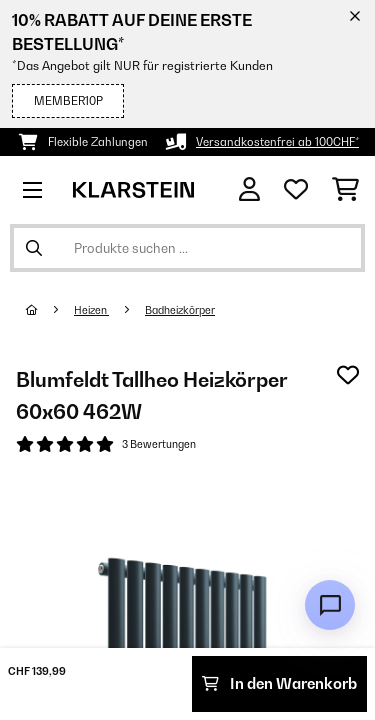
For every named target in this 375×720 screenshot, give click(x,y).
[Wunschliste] (296, 190)
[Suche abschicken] (34, 248)
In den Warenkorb (279, 683)
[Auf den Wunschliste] (348, 375)
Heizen (91, 310)
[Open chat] (330, 605)
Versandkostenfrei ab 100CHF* (277, 142)
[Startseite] (50, 310)
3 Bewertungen (159, 444)
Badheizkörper (180, 310)
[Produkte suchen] (187, 248)
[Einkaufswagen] (345, 190)
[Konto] (249, 189)
